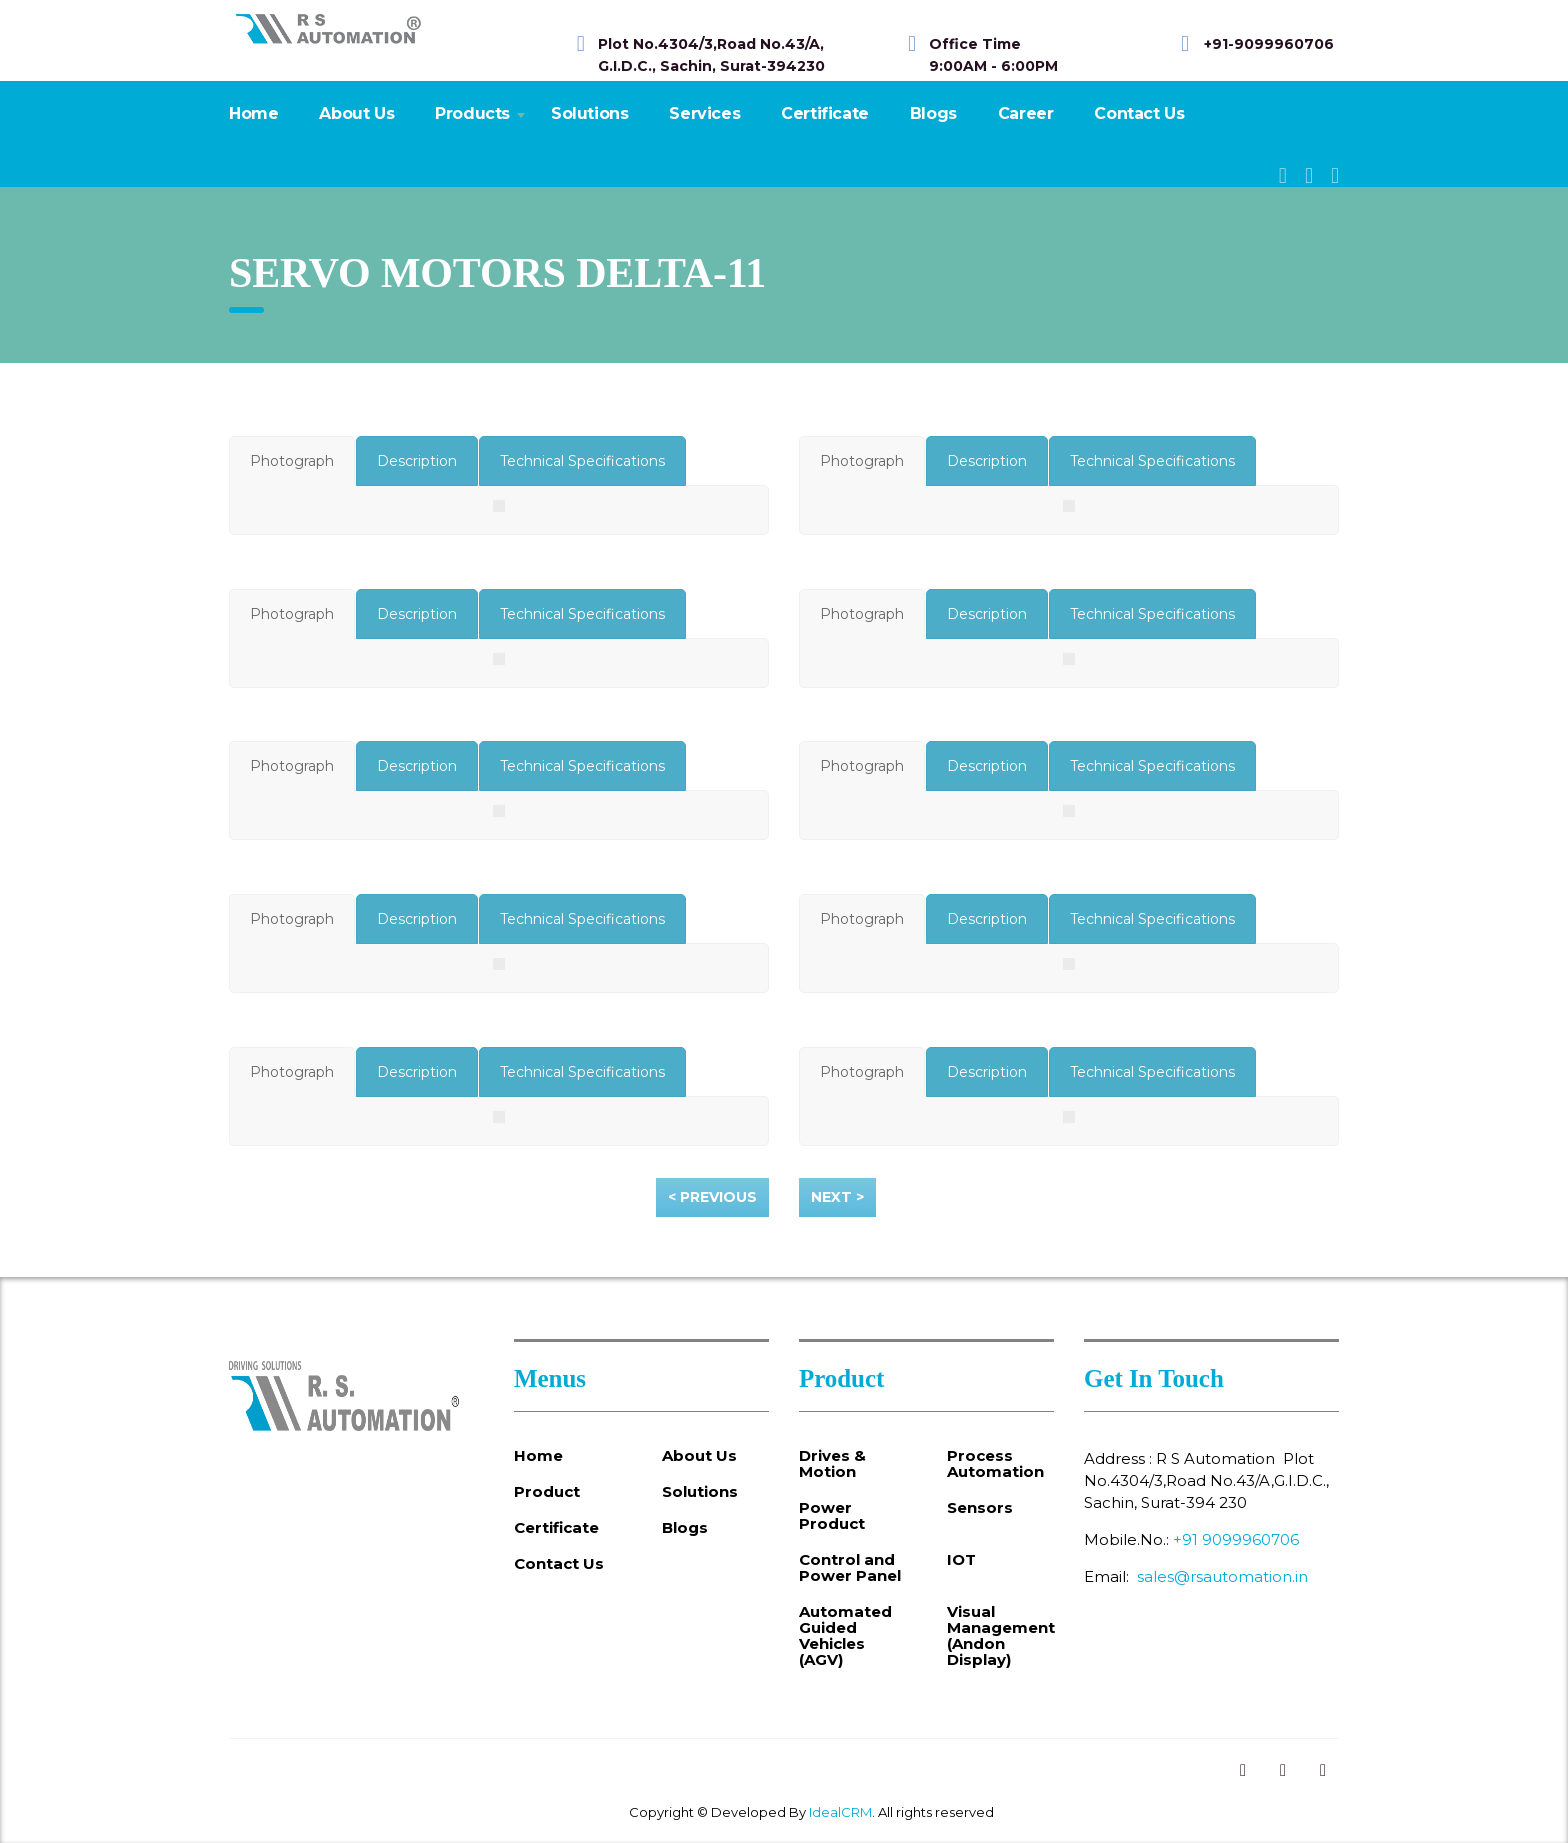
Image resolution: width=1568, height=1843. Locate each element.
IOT (961, 1560)
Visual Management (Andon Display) (1001, 1636)
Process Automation (995, 1464)
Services (704, 113)
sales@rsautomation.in (1222, 1576)
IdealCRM (840, 1812)
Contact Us (1139, 113)
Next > (837, 1197)
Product (547, 1492)
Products (472, 113)
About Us (356, 113)
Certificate (825, 113)
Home (253, 113)
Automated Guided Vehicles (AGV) (845, 1636)
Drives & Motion (832, 1464)
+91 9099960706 (1236, 1539)
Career (1026, 113)
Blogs (933, 113)
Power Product (832, 1516)
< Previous (712, 1197)
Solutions (589, 113)
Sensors (980, 1508)
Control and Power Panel (850, 1568)
